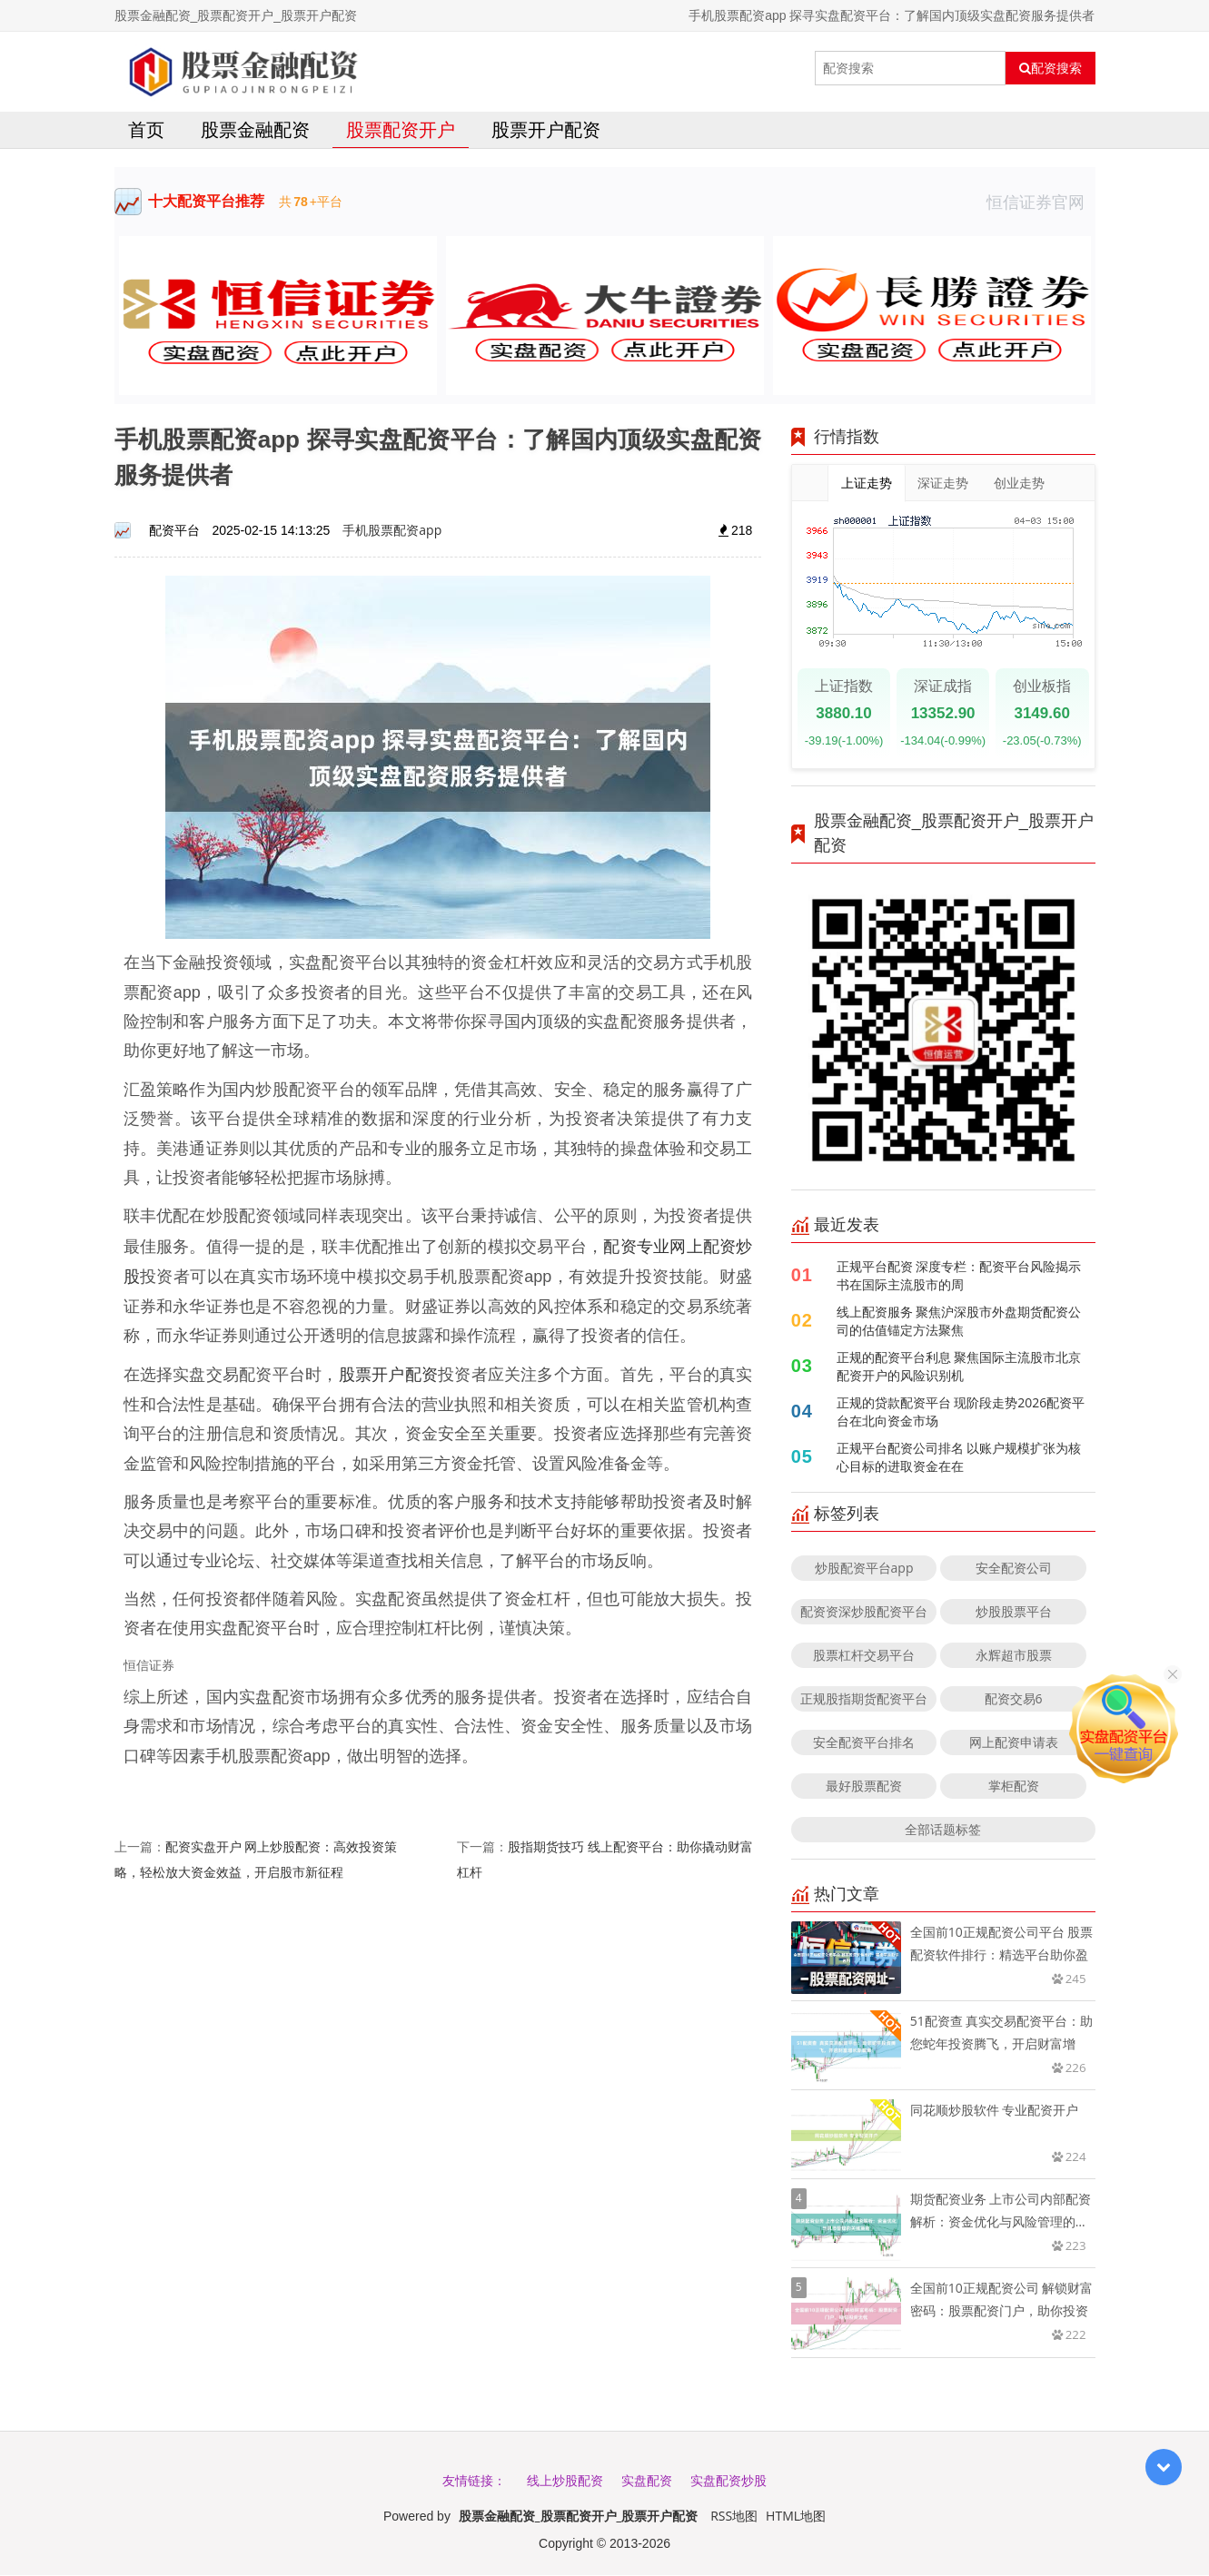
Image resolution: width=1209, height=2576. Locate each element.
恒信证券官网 (1040, 202)
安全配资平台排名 (864, 1743)
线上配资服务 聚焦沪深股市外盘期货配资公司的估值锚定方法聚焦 (959, 1321)
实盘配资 (646, 2481)
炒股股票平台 (1014, 1612)
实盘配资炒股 (728, 2481)
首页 (146, 130)
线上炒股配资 (565, 2481)
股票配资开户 (400, 130)
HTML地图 (796, 2516)
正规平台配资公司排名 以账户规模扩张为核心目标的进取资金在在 (959, 1458)
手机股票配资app (391, 530)
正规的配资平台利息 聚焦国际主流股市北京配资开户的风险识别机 (959, 1367)
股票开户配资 (545, 130)
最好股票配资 (864, 1786)
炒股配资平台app (864, 1568)
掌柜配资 (1013, 1786)
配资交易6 (1014, 1699)
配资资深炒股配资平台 (863, 1612)
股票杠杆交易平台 (864, 1655)
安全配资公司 (1014, 1568)
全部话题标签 (943, 1830)
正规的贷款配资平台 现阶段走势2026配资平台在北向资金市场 (961, 1412)
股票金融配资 (255, 130)
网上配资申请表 (1013, 1743)
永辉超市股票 (1014, 1655)
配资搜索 (1050, 68)
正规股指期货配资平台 (863, 1699)
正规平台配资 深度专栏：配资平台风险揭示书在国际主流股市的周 (959, 1276)
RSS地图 (734, 2516)
